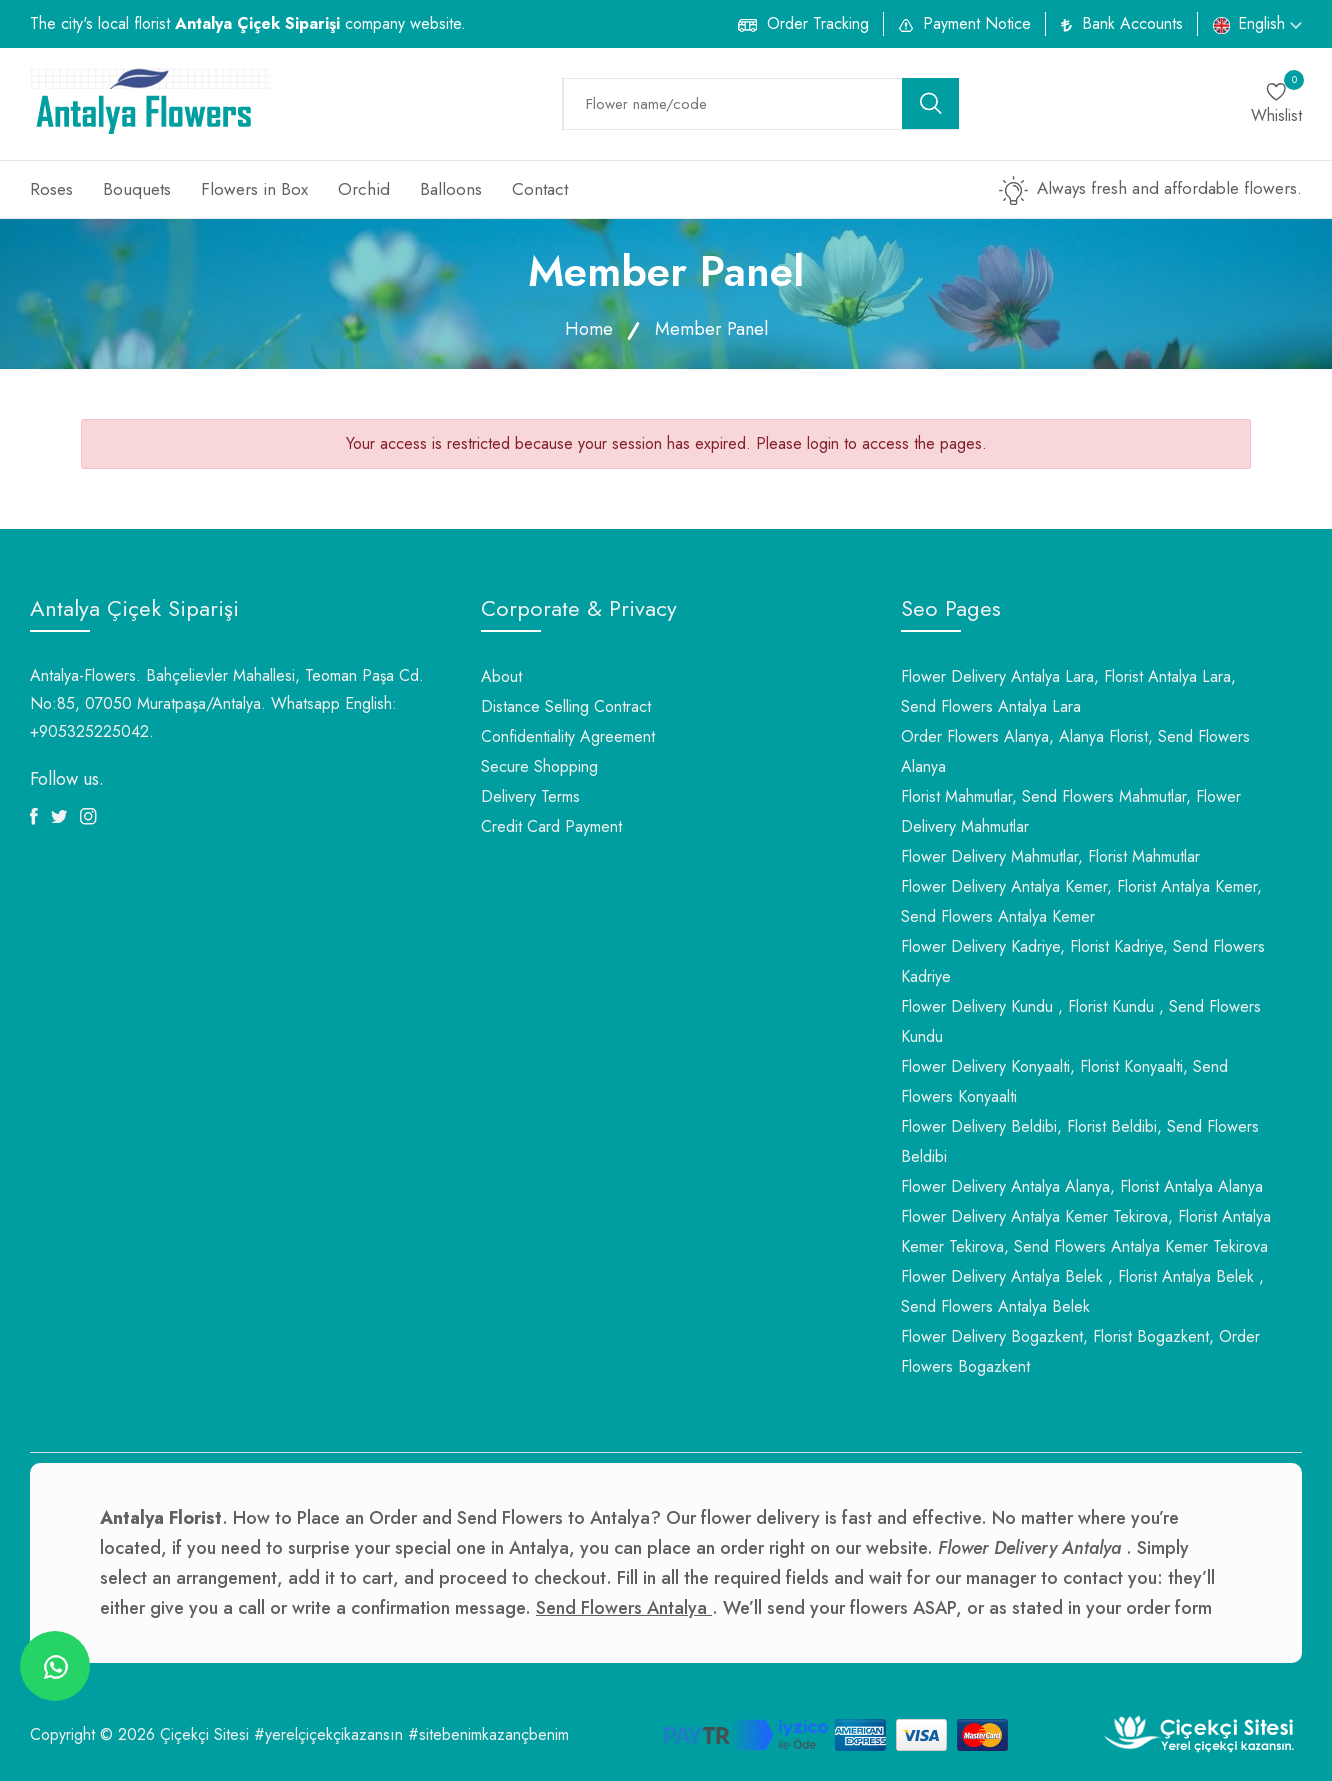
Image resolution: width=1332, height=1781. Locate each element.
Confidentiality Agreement (568, 736)
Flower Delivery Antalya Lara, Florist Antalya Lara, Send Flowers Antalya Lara (1068, 691)
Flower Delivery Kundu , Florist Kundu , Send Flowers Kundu (1081, 1021)
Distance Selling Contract (566, 706)
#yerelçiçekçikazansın (328, 1734)
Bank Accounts (1132, 23)
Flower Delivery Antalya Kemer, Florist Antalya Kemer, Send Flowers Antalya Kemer (1081, 901)
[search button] (931, 103)
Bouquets (137, 189)
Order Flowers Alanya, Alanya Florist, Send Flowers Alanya (1075, 751)
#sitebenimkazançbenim (488, 1734)
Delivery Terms (530, 796)
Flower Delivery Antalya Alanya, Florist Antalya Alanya (1082, 1186)
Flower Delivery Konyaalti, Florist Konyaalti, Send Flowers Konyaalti (1064, 1081)
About (501, 676)
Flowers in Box (254, 189)
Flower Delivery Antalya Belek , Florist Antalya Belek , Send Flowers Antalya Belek (1082, 1291)
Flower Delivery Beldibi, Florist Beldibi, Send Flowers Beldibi (1080, 1141)
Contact (540, 189)
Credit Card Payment (551, 826)
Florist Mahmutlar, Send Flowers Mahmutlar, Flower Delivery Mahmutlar (1071, 811)
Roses (51, 189)
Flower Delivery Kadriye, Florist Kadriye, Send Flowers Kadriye (1083, 961)
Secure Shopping (539, 766)
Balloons (451, 189)
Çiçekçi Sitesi (204, 1734)
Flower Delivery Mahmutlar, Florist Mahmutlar (1050, 856)
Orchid (364, 189)
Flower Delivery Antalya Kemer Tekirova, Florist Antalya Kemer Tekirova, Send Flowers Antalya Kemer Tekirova (1086, 1231)
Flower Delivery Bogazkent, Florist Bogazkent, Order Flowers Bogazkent (1080, 1351)
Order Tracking (818, 23)
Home (589, 329)
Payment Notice (977, 23)
